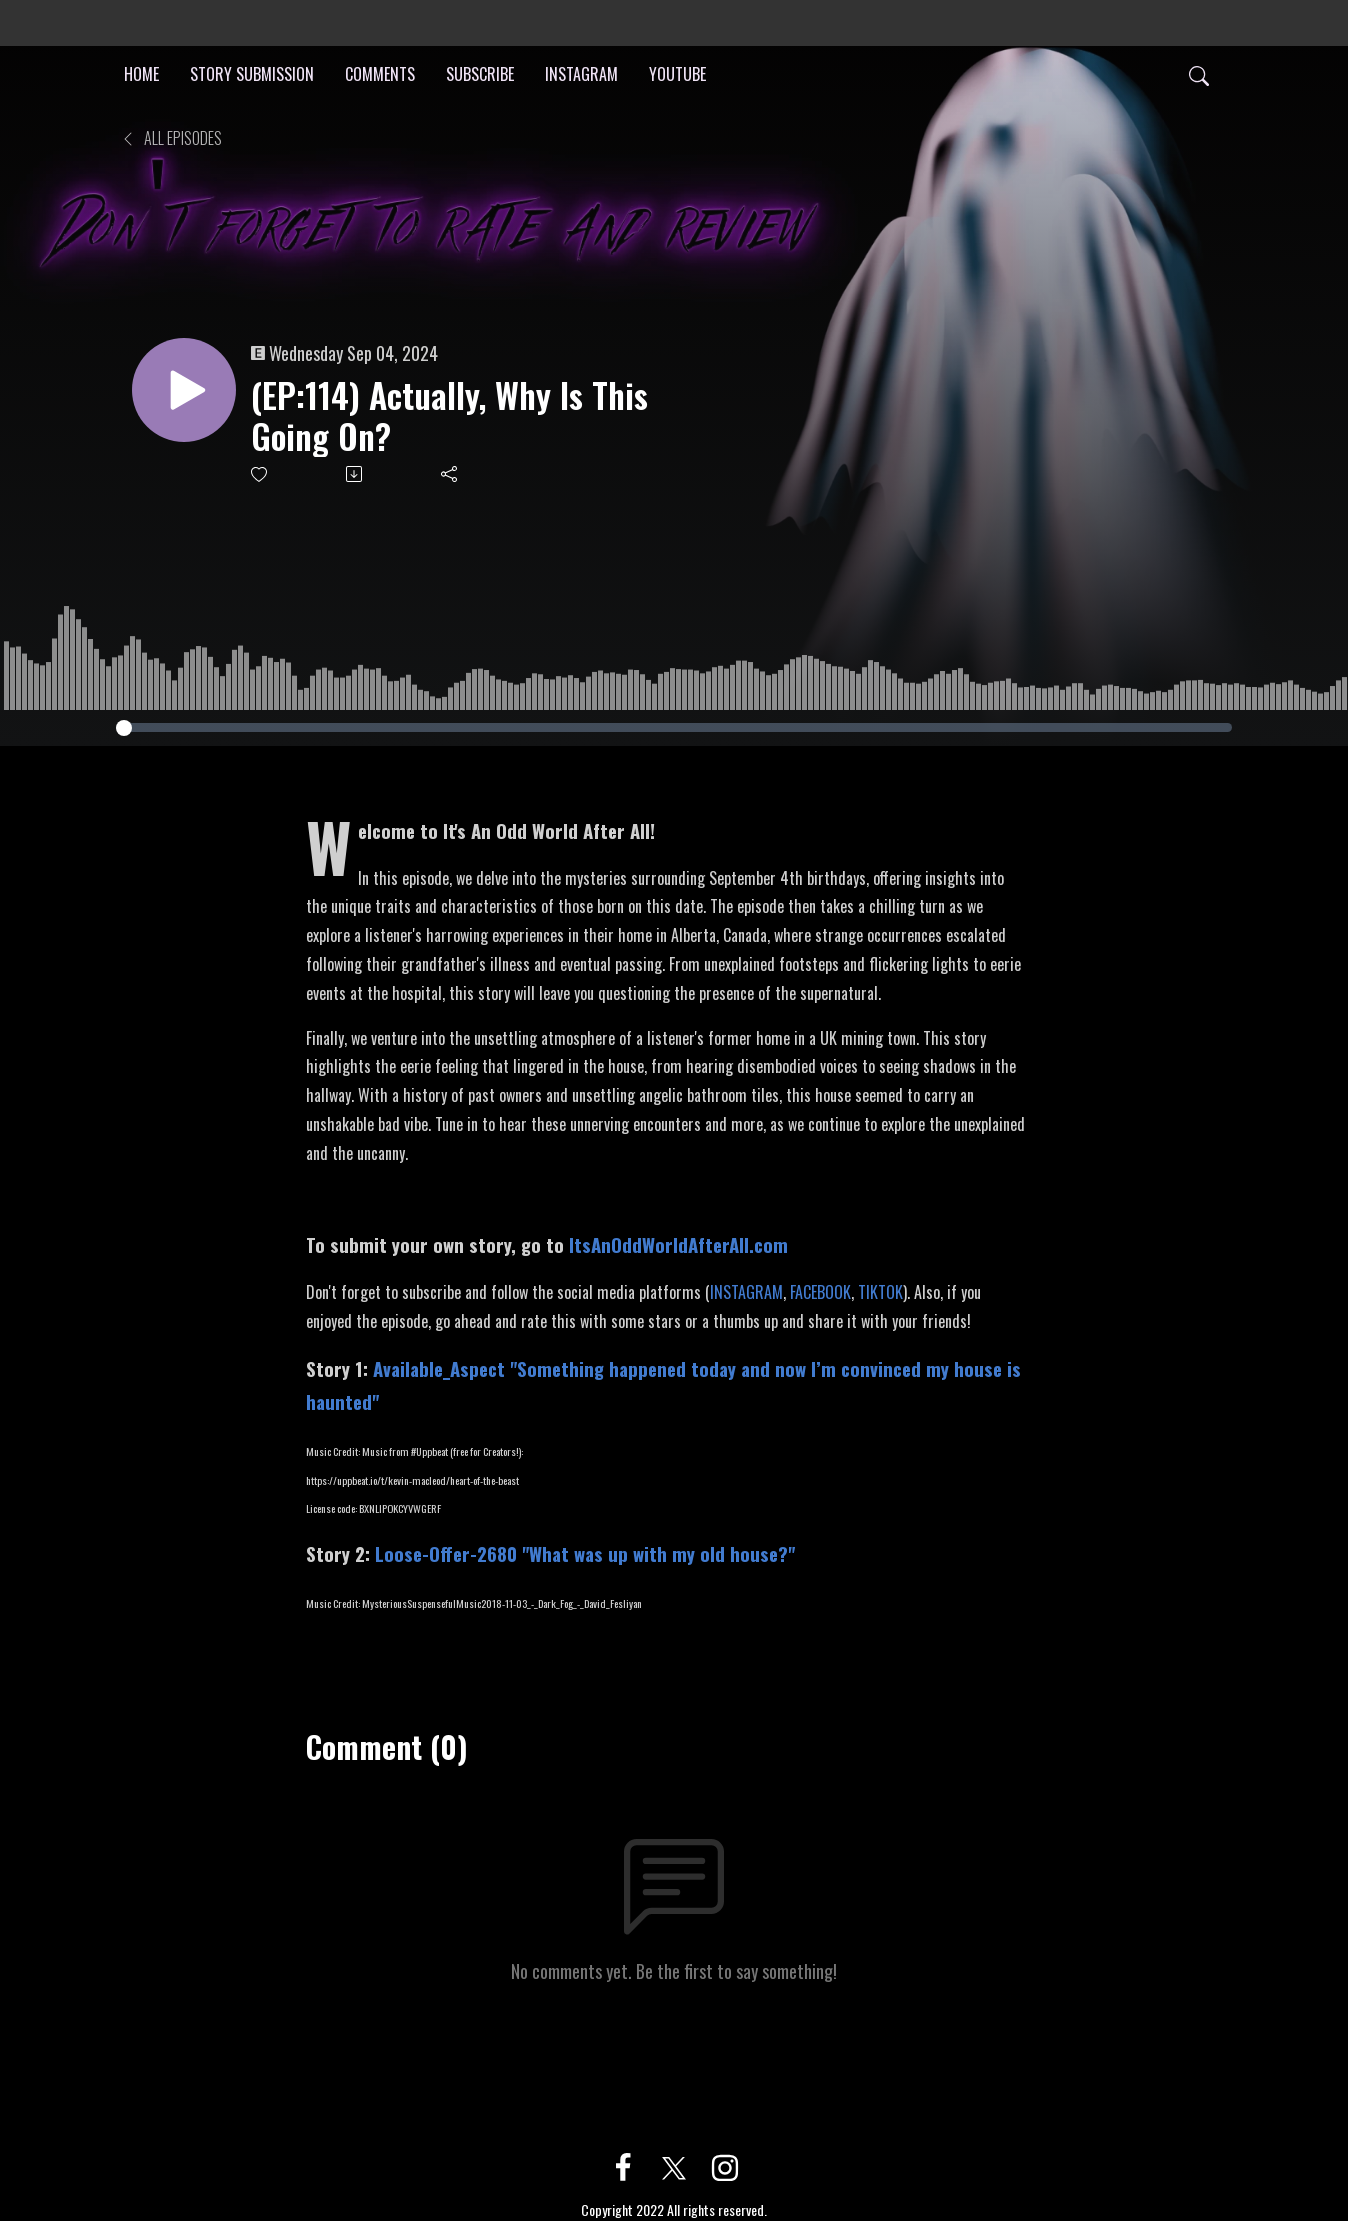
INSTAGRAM (581, 74)
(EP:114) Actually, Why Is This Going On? (449, 416)
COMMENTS (380, 74)
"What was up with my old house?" (585, 1553)
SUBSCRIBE (480, 74)
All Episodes (171, 138)
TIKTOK (880, 1292)
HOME (141, 74)
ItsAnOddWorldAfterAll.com (678, 1244)
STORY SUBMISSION (252, 74)
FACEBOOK (820, 1292)
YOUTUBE (677, 74)
